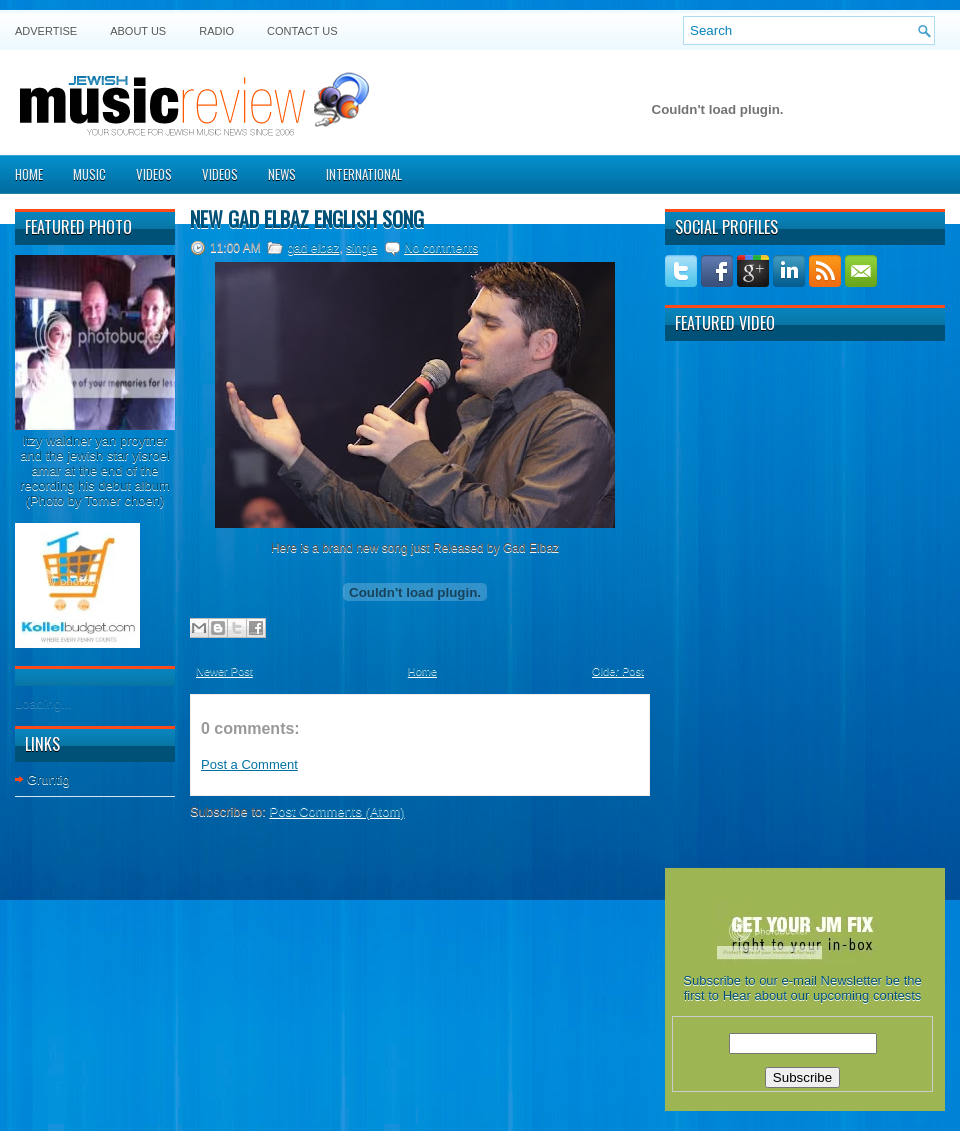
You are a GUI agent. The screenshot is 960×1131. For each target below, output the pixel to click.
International (364, 174)
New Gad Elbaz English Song (307, 219)
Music (89, 174)
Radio (216, 31)
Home (29, 174)
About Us (138, 31)
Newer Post (224, 671)
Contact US (302, 31)
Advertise (46, 31)
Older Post (618, 671)
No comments (441, 248)
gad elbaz (313, 248)
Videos (154, 174)
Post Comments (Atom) (337, 811)
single (361, 248)
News (282, 174)
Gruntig (48, 779)
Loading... (43, 703)
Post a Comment (249, 764)
